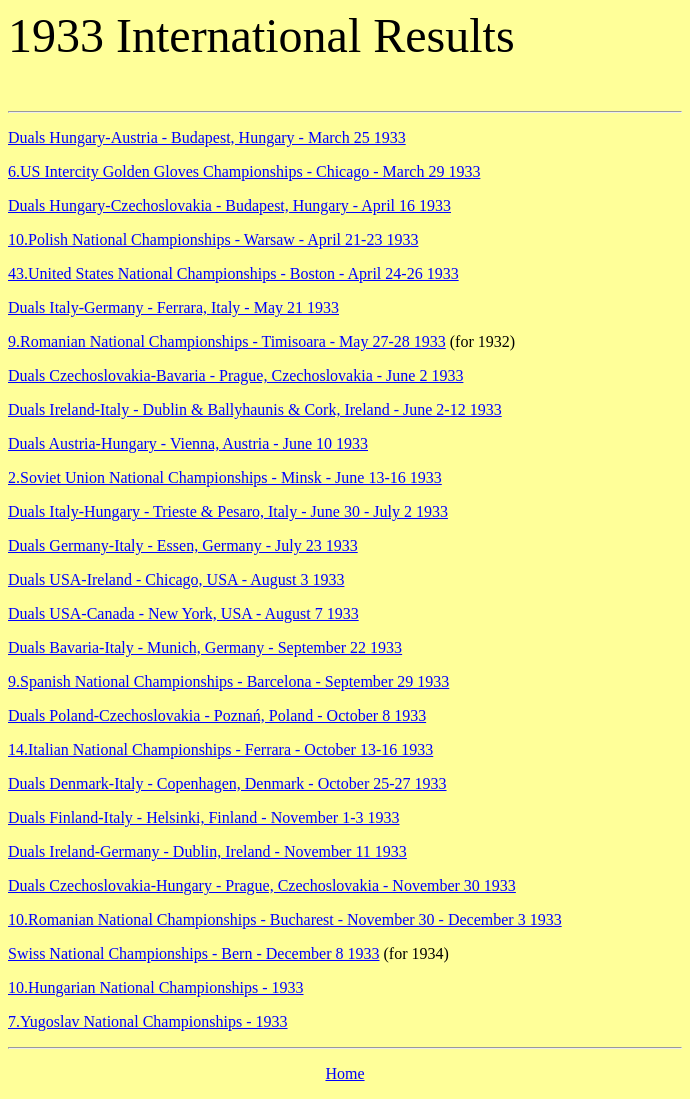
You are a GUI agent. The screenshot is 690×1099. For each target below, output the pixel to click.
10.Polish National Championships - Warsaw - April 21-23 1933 (213, 239)
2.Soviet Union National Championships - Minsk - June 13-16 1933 (225, 477)
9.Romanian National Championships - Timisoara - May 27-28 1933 (227, 341)
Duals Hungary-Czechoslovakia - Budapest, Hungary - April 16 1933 (229, 205)
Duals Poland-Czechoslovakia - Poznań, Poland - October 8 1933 (217, 715)
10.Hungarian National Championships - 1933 (156, 987)
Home (344, 1073)
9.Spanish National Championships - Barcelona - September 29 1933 (228, 681)
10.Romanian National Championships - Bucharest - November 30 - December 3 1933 (285, 919)
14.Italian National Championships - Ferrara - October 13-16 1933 (220, 749)
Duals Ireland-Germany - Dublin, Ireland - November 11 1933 (207, 851)
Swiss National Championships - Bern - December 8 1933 (194, 953)
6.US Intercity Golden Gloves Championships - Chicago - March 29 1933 (244, 171)
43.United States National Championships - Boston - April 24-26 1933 (233, 273)
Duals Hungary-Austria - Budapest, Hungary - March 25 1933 (207, 137)
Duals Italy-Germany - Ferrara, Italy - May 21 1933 (173, 307)
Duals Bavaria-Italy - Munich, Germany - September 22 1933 (205, 647)
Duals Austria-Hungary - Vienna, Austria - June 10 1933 (188, 443)
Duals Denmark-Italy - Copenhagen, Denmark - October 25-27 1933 (227, 783)
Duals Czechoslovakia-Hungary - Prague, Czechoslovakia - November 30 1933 (262, 885)
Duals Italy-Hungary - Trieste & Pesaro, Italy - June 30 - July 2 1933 (228, 511)
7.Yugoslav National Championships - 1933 (148, 1021)
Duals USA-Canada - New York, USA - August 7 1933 (183, 613)
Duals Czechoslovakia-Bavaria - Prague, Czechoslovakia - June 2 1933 (235, 375)
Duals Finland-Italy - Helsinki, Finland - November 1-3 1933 (204, 817)
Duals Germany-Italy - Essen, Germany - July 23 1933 (183, 545)
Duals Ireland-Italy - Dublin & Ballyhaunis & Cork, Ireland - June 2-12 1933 (255, 409)
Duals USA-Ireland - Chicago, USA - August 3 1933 (176, 579)
